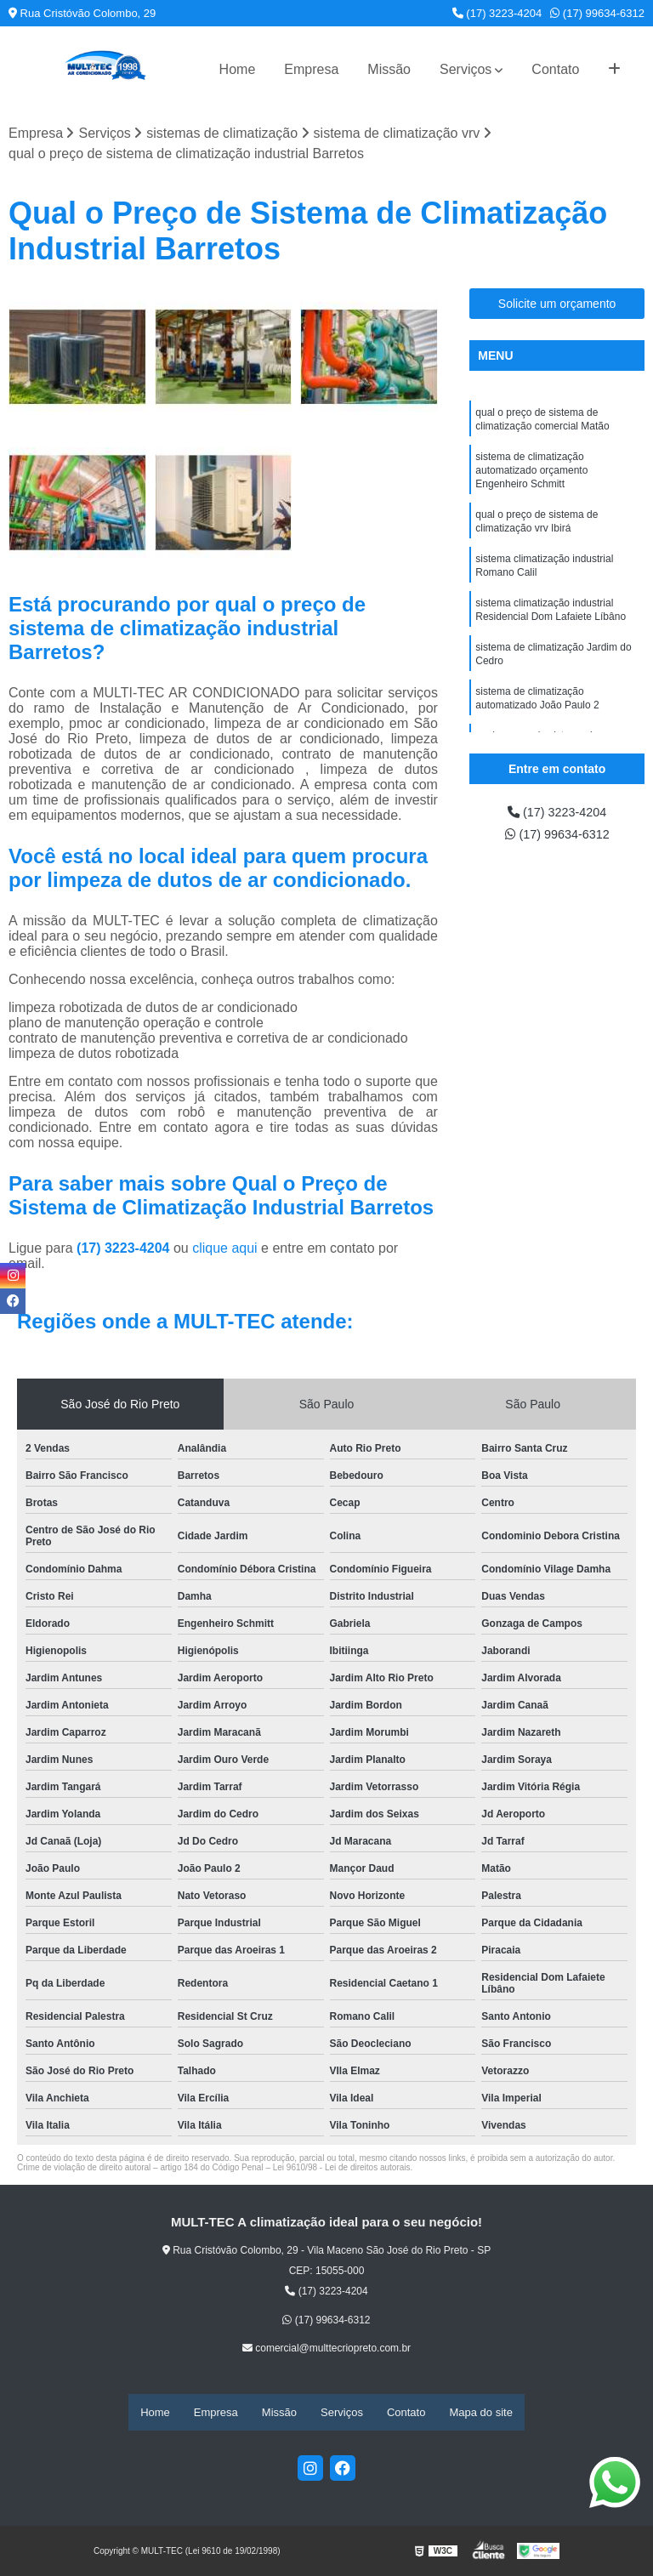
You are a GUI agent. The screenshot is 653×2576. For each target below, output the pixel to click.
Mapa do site (480, 2412)
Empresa (311, 69)
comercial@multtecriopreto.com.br (326, 2350)
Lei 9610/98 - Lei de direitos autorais (342, 2169)
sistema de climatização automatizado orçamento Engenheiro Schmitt (531, 477)
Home (237, 69)
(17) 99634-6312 (597, 13)
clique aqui (225, 1250)
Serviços (465, 69)
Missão (389, 69)
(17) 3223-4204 (497, 13)
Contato (555, 69)
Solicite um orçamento (557, 304)
